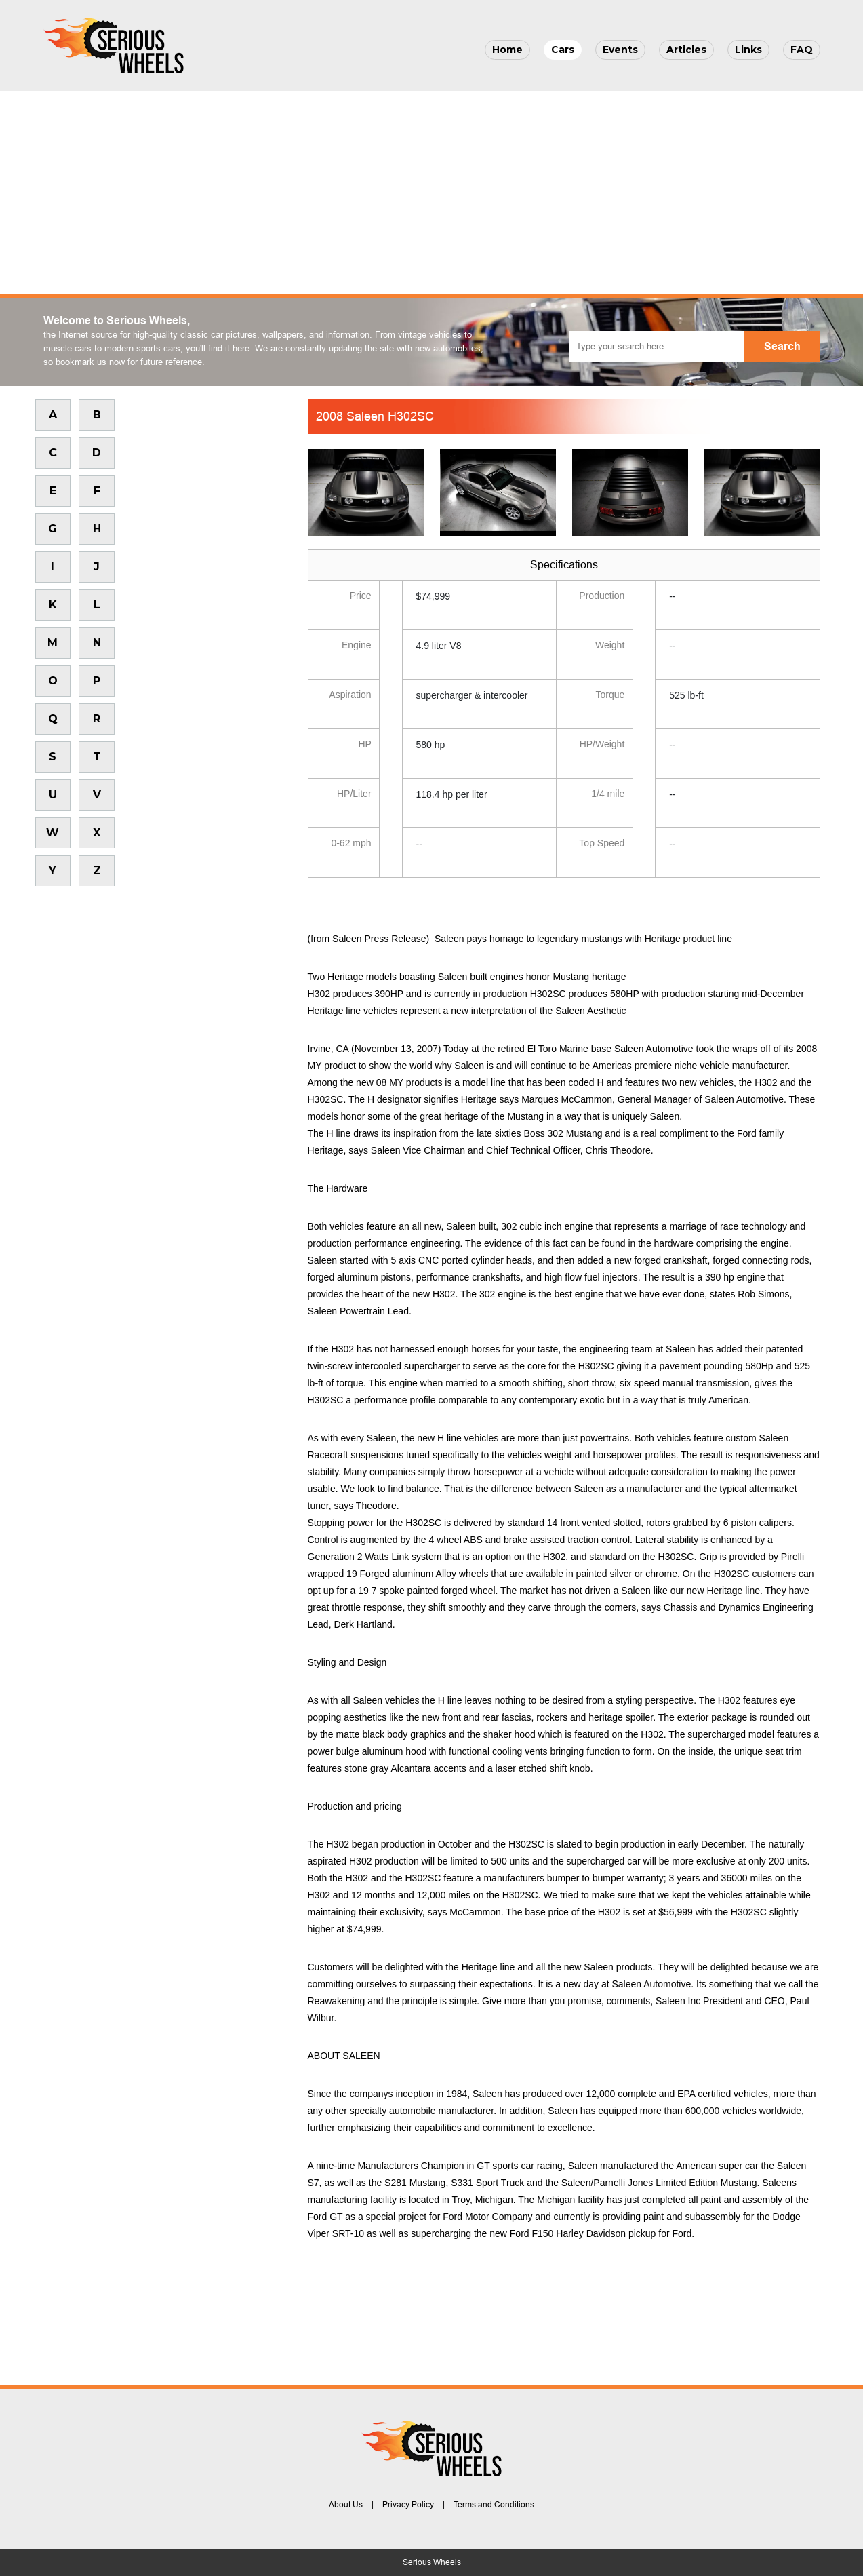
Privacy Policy (408, 2505)
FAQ (801, 49)
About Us (346, 2505)
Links (748, 49)
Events (620, 49)
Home (507, 49)
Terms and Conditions (494, 2505)
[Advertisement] (432, 193)
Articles (686, 49)
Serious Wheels (432, 2562)
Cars (562, 49)
